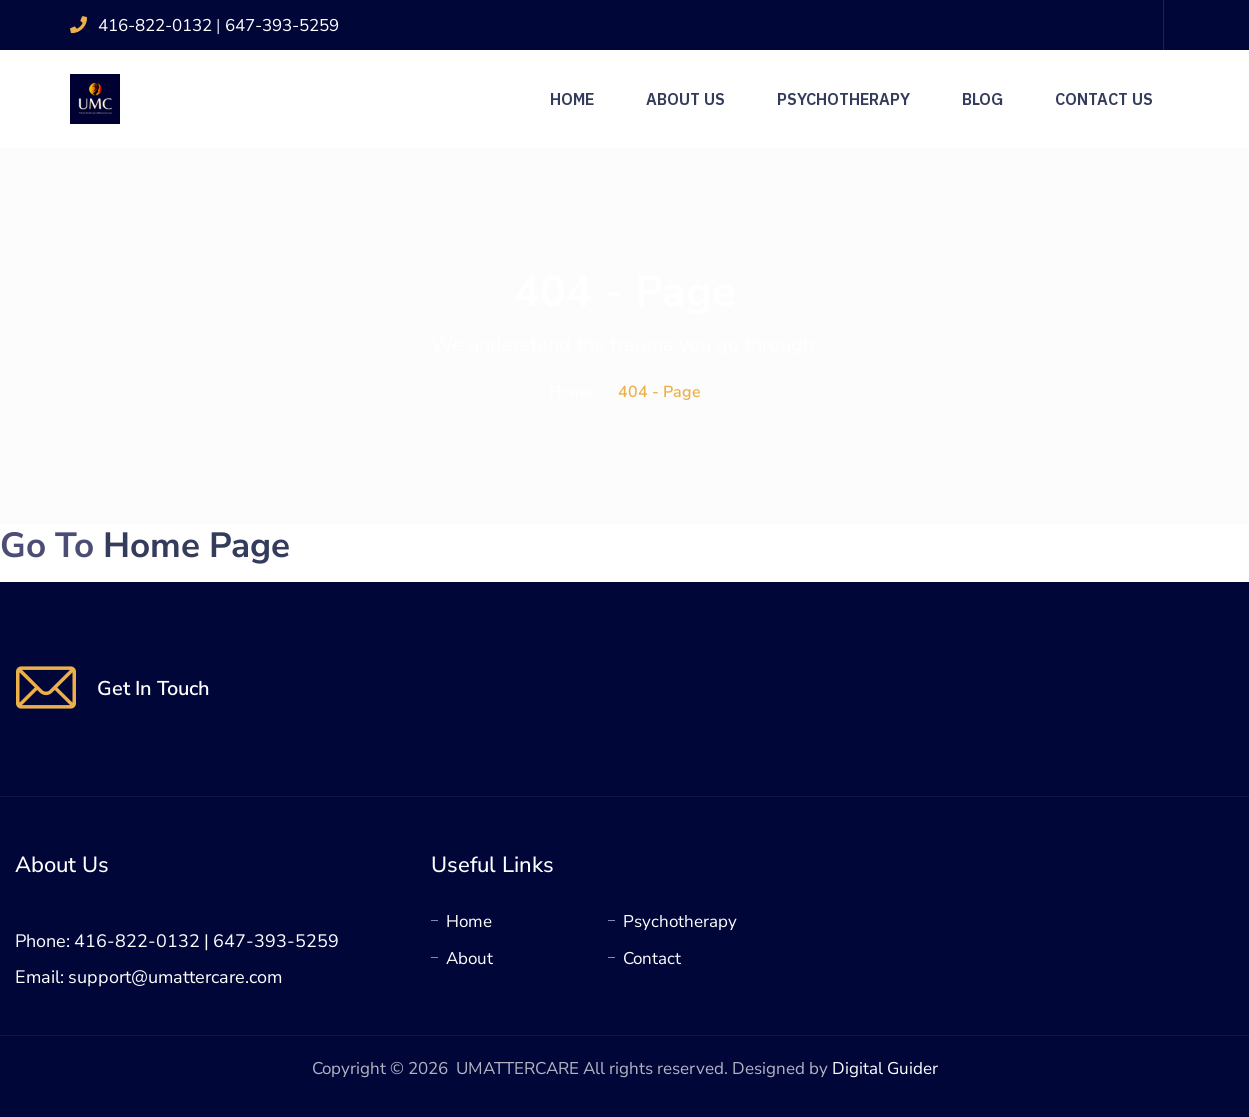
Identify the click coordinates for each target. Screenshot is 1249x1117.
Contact (652, 958)
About (469, 958)
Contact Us (1104, 99)
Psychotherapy (843, 99)
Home (572, 99)
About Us (685, 99)
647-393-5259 (282, 25)
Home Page (196, 545)
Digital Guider (885, 1068)
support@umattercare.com (175, 977)
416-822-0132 (157, 25)
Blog (982, 99)
